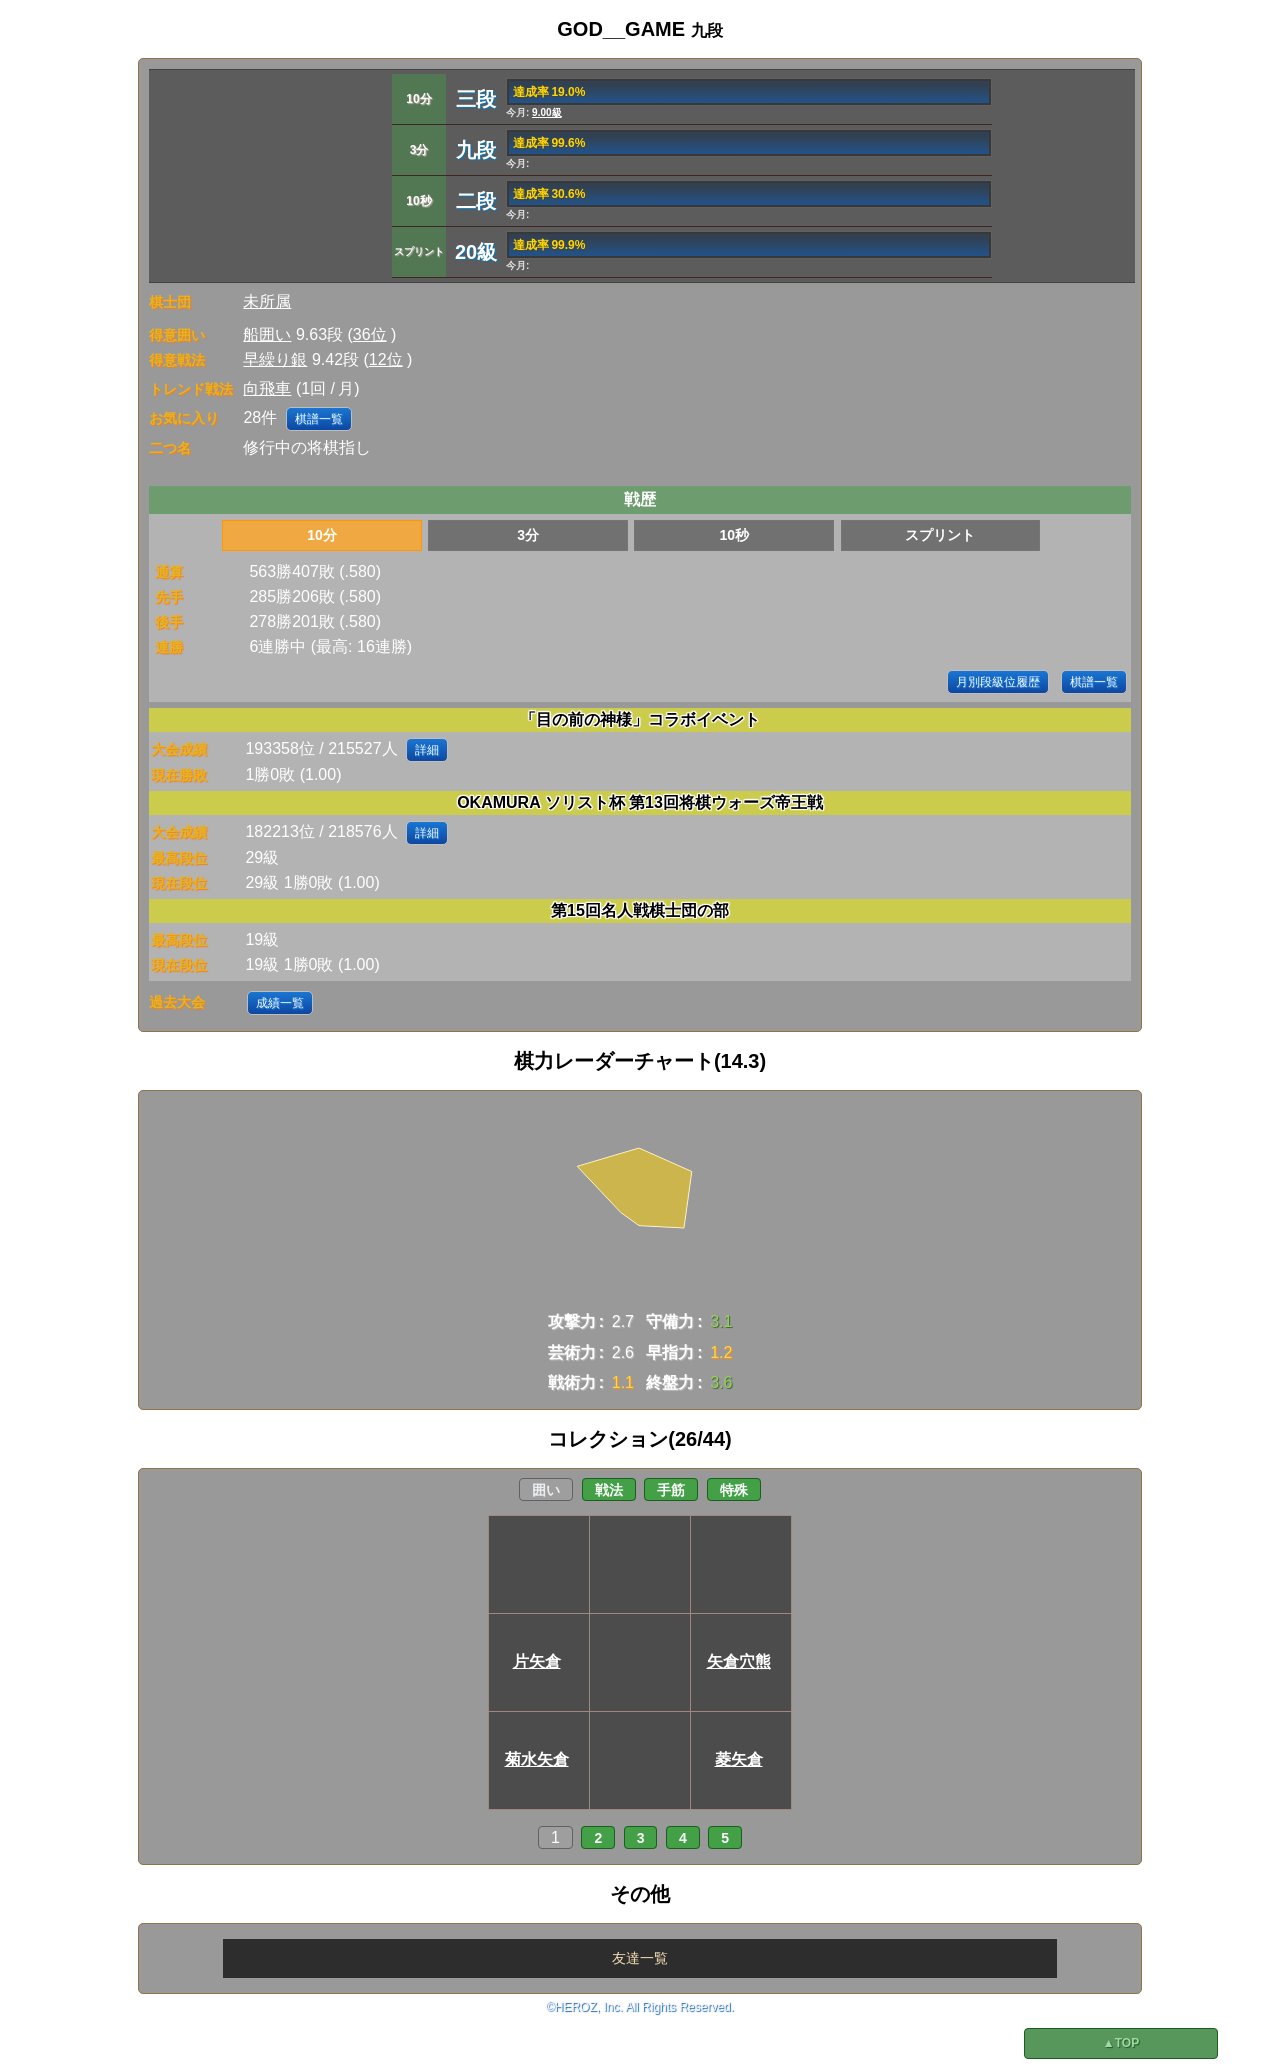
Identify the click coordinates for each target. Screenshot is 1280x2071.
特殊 (734, 1490)
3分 (528, 535)
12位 (386, 359)
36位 (370, 334)
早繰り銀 (275, 359)
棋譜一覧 (319, 419)
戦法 (609, 1490)
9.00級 (546, 112)
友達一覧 (640, 1958)
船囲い (267, 334)
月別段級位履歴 (998, 682)
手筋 (671, 1490)
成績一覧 (280, 1003)
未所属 (267, 301)
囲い (546, 1490)
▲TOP (1121, 2043)
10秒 (734, 535)
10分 (322, 535)
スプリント (940, 535)
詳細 (427, 750)
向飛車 (267, 388)
